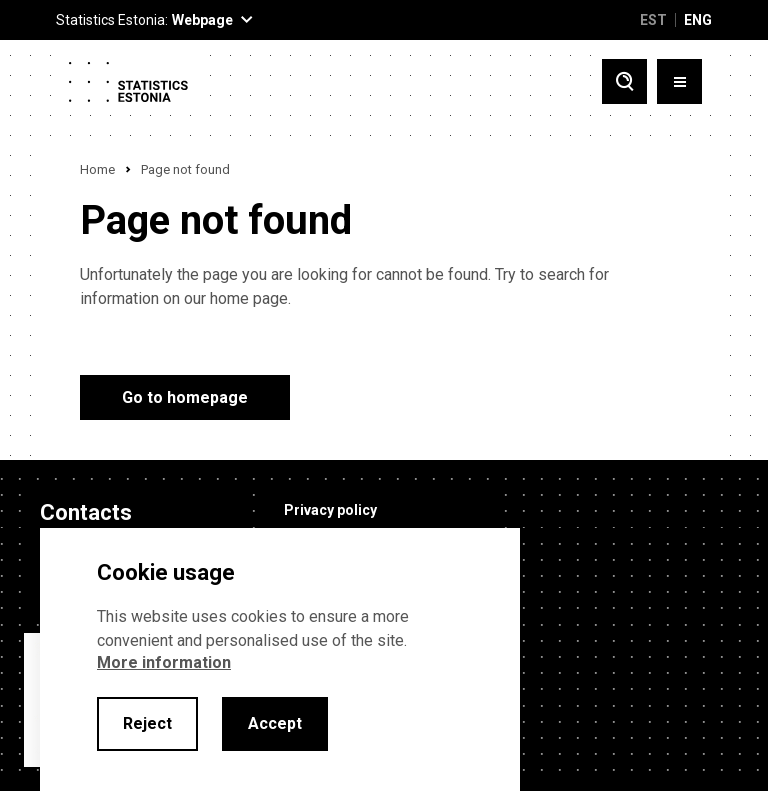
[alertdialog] (280, 659)
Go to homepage (185, 397)
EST (653, 20)
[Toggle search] (624, 81)
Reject (147, 723)
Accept (275, 723)
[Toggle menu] (679, 81)
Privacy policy (330, 510)
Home (97, 169)
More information (164, 662)
